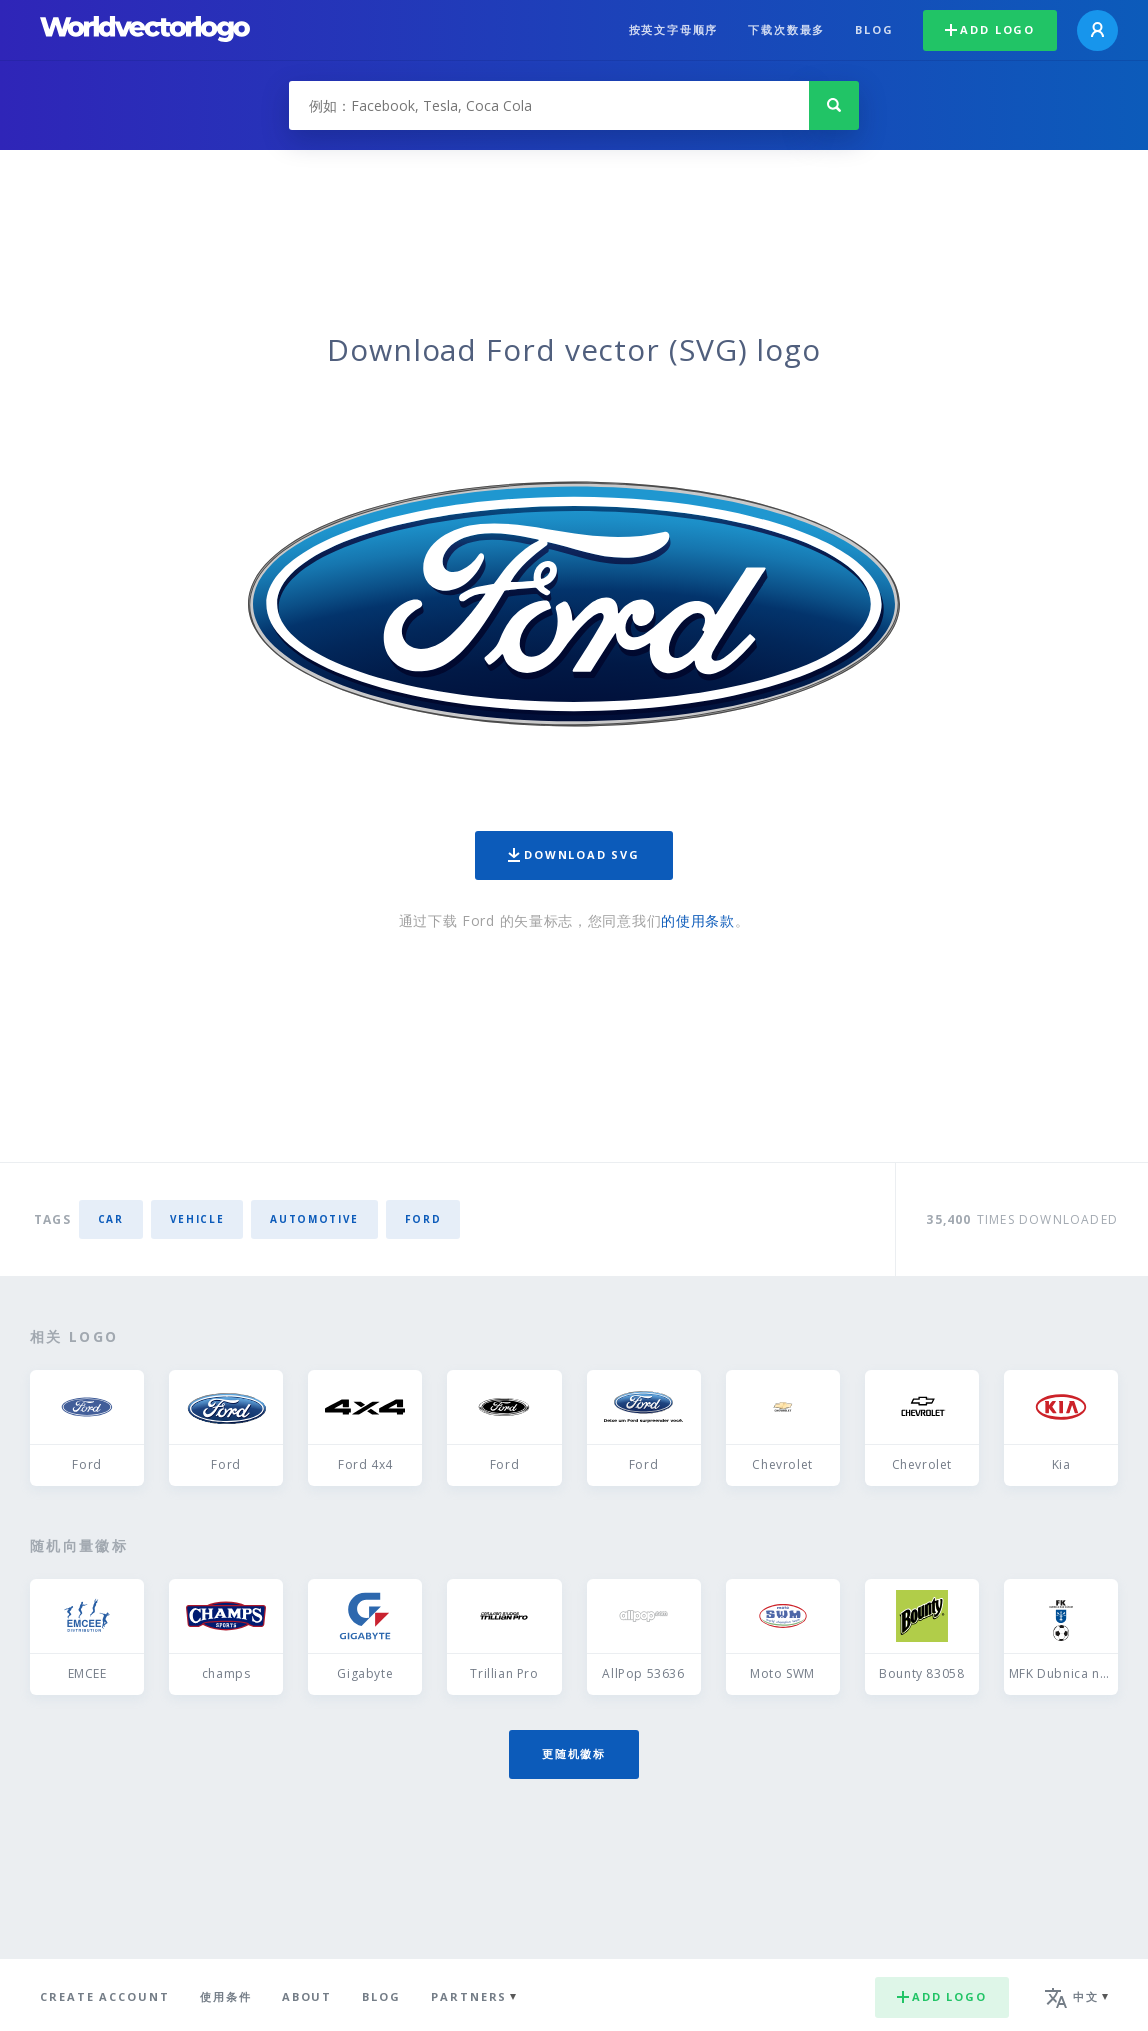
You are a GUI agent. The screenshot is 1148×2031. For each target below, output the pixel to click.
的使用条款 (698, 920)
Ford (423, 1219)
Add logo (990, 29)
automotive (314, 1219)
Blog (874, 29)
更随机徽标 (574, 1753)
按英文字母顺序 (674, 29)
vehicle (197, 1219)
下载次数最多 (786, 29)
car (111, 1219)
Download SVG (574, 854)
